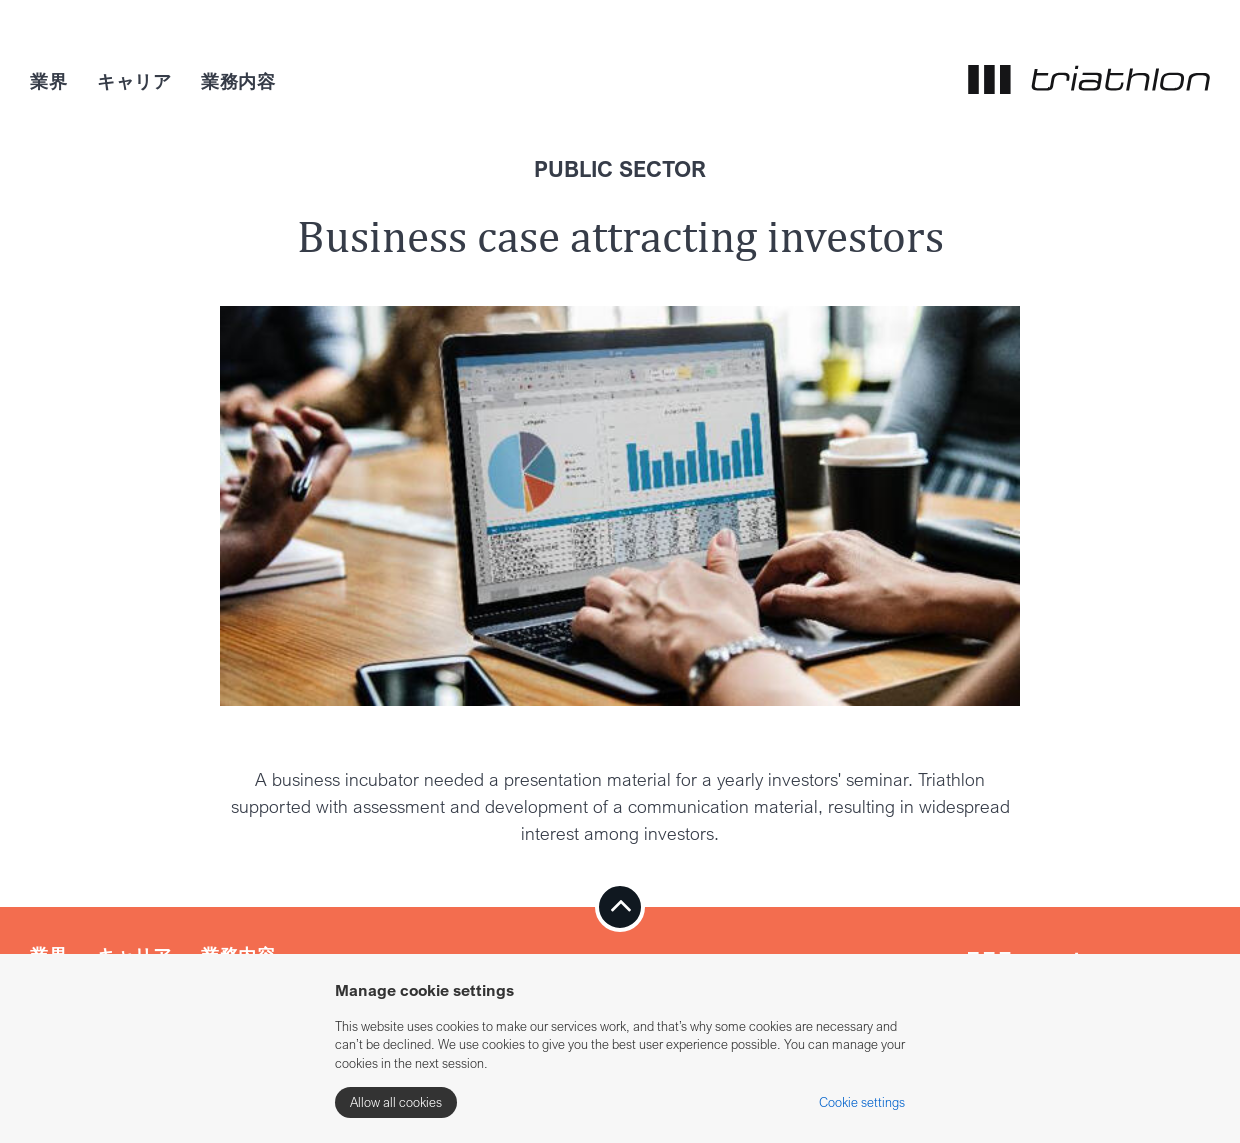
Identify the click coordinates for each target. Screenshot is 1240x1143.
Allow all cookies (396, 1102)
